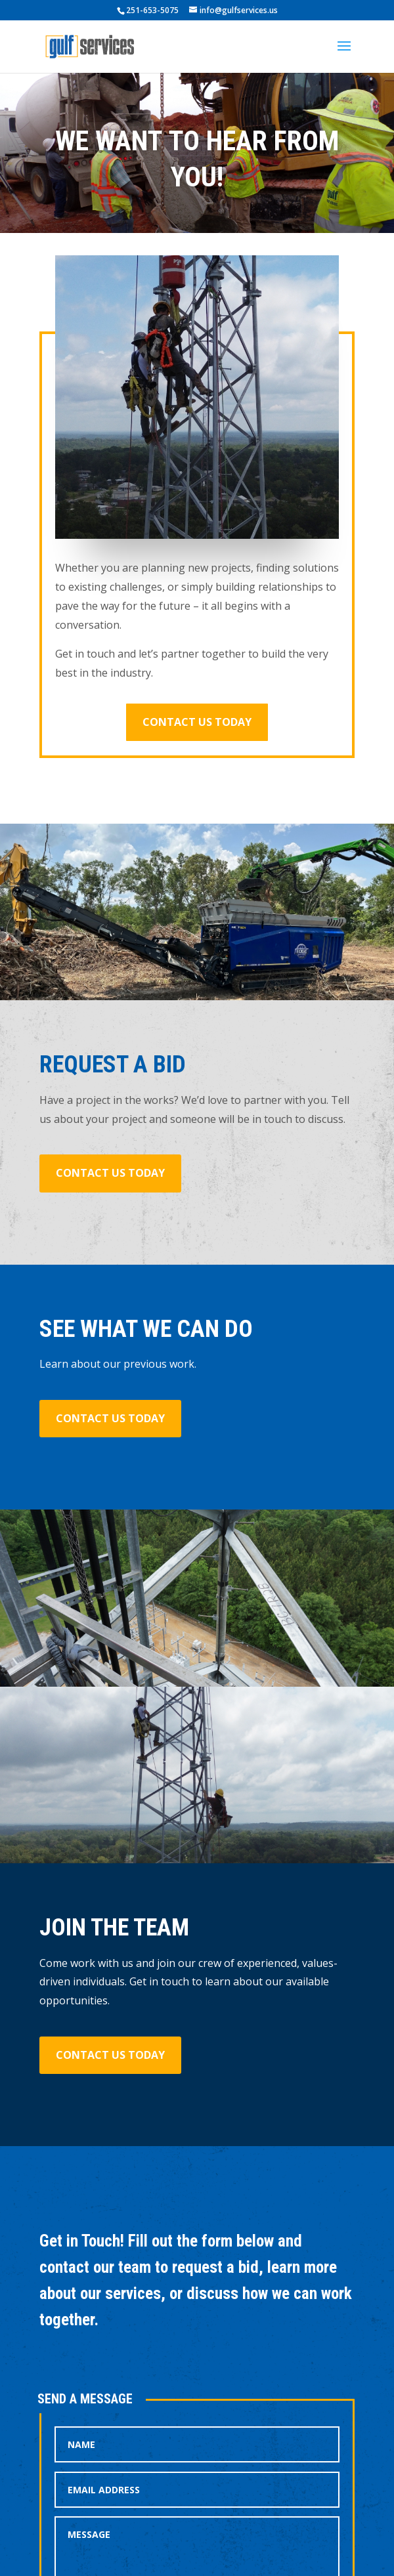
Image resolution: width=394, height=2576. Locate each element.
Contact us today (197, 722)
